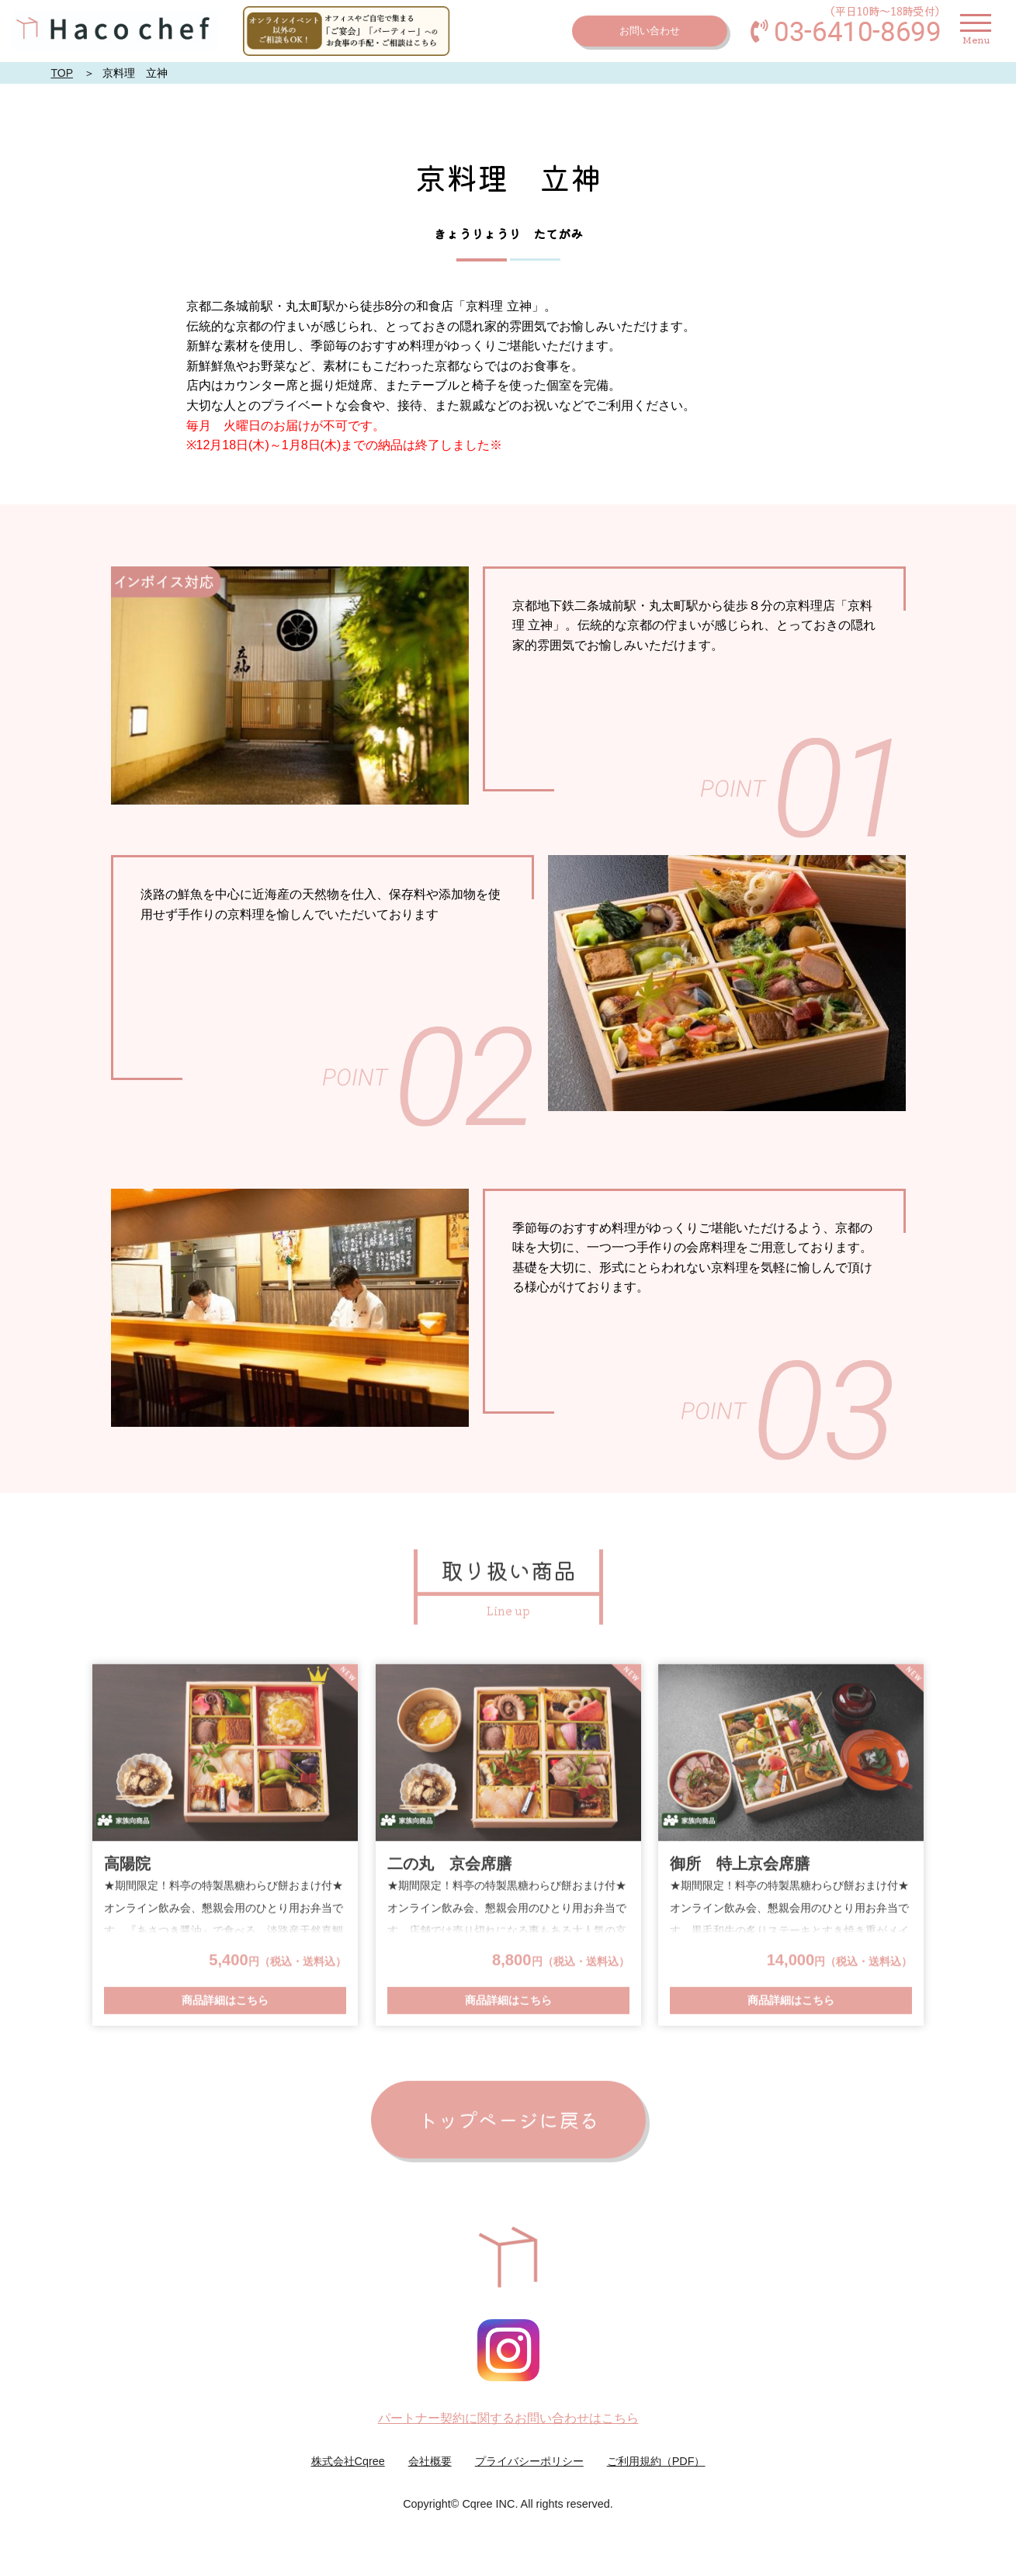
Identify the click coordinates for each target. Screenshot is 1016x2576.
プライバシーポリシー (529, 2461)
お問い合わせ (649, 31)
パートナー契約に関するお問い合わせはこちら (508, 2418)
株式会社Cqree (348, 2461)
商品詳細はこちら (225, 2002)
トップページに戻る (508, 2120)
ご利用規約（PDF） (656, 2461)
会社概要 (430, 2461)
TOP (61, 73)
